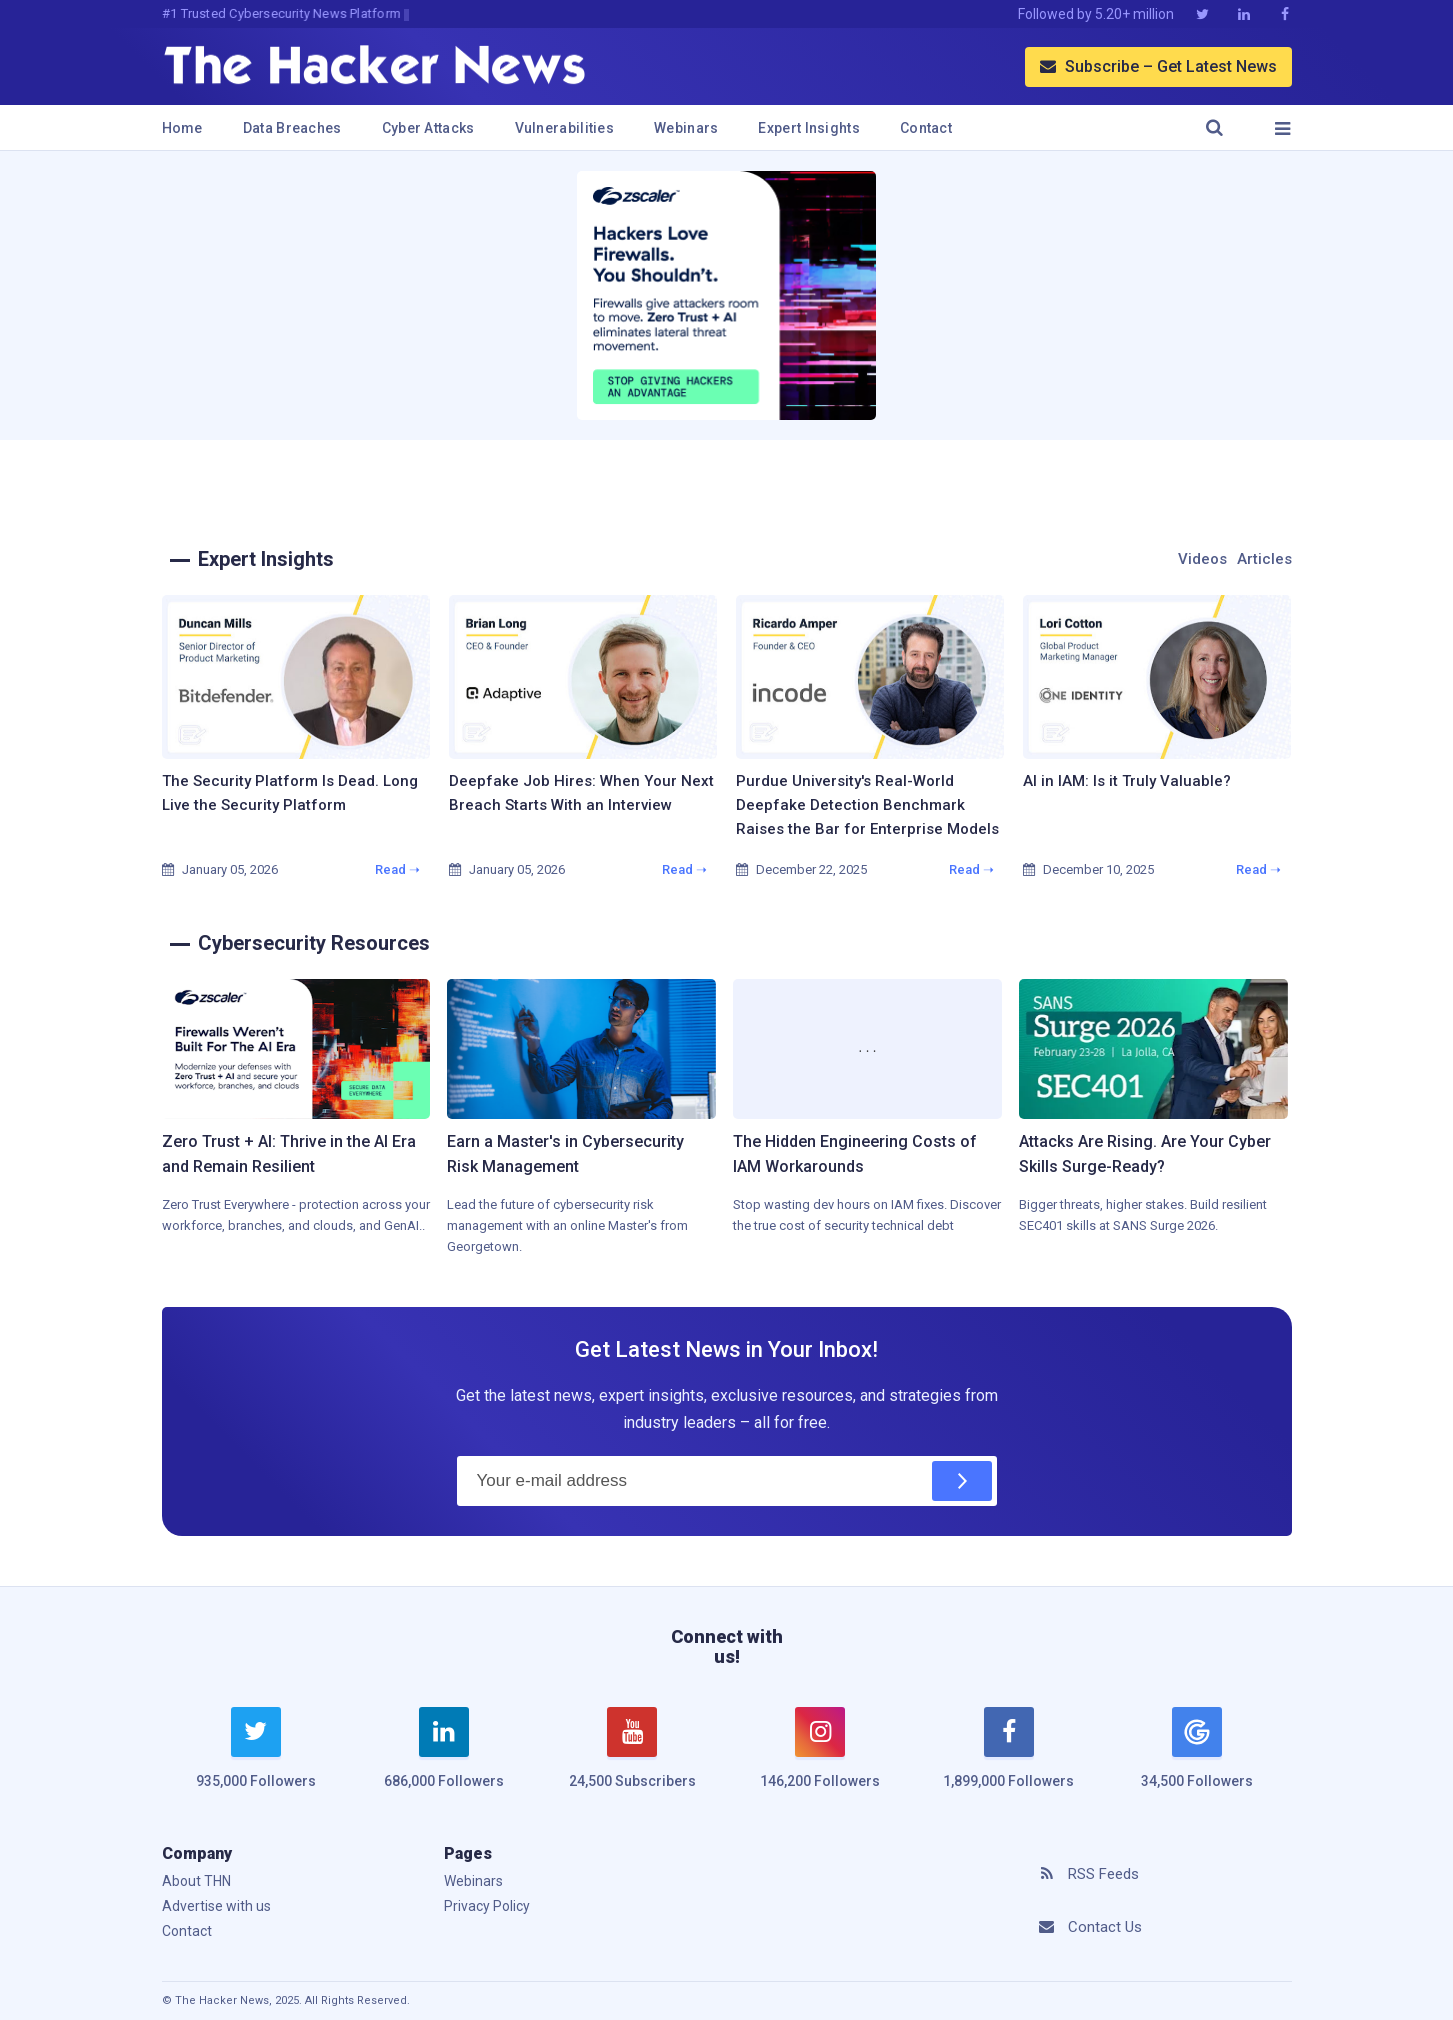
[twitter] (256, 1760)
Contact (926, 128)
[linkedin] (444, 1760)
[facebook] (1009, 1760)
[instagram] (820, 1760)
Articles (1264, 559)
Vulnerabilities (565, 128)
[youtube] (632, 1760)
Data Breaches (292, 128)
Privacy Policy (487, 1906)
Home (182, 128)
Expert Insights (809, 128)
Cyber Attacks (428, 128)
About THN (196, 1881)
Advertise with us (216, 1906)
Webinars (686, 128)
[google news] (1197, 1751)
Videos (1202, 559)
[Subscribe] (962, 1481)
